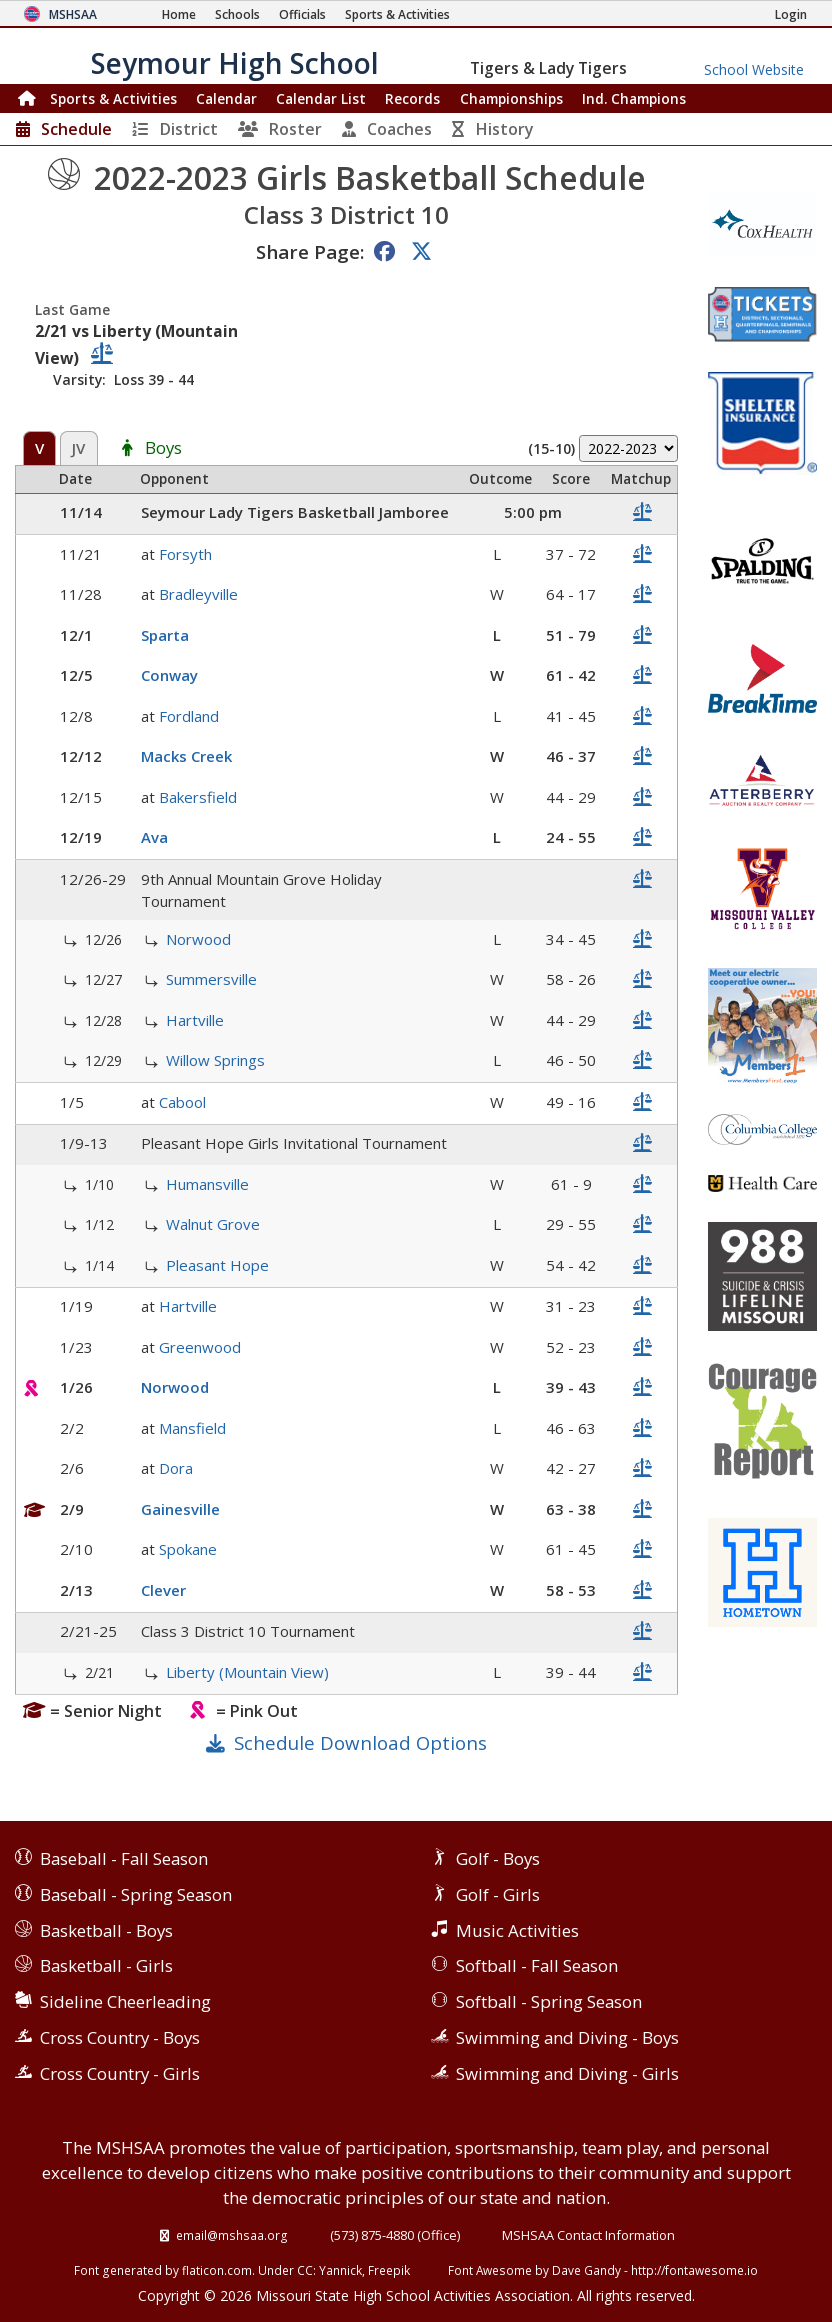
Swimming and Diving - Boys (567, 2037)
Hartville (195, 1020)
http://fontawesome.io (694, 2270)
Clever (163, 1590)
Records (412, 98)
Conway (169, 675)
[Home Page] (179, 14)
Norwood (198, 939)
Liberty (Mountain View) (247, 1672)
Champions (634, 98)
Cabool (182, 1102)
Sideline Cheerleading (125, 2001)
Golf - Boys (498, 1858)
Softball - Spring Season (549, 2001)
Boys (163, 449)
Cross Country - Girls (120, 2073)
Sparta (165, 635)
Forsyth (185, 554)
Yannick (340, 2270)
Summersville (211, 979)
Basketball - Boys (106, 1930)
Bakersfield (198, 797)
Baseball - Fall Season (124, 1858)
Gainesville (180, 1509)
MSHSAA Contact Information (588, 2235)
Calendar (226, 98)
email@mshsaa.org (232, 2235)
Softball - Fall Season (537, 1965)
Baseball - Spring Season (136, 1894)
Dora (176, 1468)
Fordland (189, 716)
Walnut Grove (213, 1224)
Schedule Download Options (360, 1742)
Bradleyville (198, 594)
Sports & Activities (113, 98)
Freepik (389, 2270)
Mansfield (192, 1428)
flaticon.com (217, 2270)
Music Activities (517, 1930)
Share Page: (310, 251)
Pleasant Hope (217, 1265)
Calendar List (321, 98)
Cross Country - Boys (120, 2037)
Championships (511, 98)
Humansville (207, 1184)
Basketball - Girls (106, 1965)
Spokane (188, 1549)
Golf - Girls (498, 1894)
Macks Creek (186, 756)
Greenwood (200, 1347)
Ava (154, 837)
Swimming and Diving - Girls (567, 2073)
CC (305, 2270)
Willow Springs (215, 1060)
